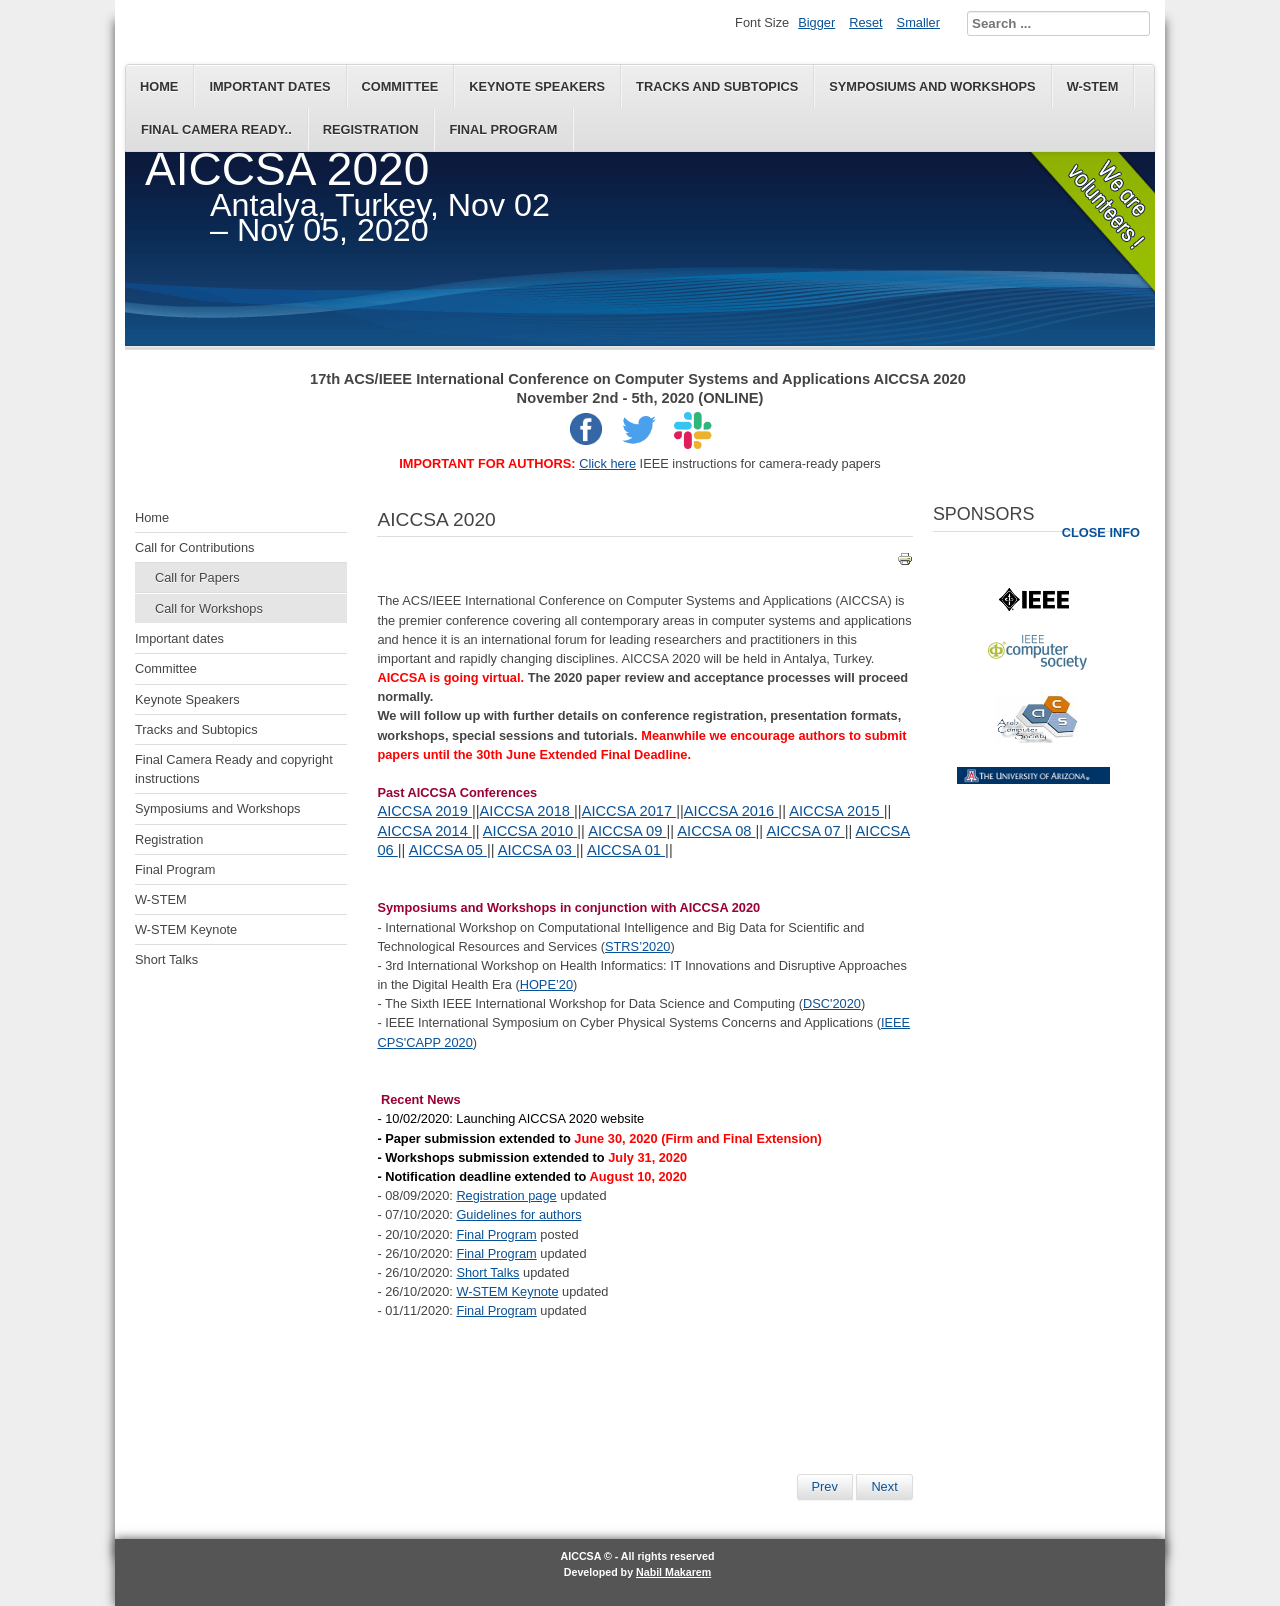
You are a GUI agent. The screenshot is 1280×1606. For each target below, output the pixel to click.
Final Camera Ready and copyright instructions (234, 769)
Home (159, 86)
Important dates (269, 86)
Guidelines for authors (518, 1214)
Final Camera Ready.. (216, 129)
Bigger (816, 22)
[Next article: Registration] (884, 1487)
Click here (607, 463)
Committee (400, 86)
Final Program (503, 129)
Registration (371, 129)
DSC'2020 (832, 1003)
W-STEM (1093, 86)
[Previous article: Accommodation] (825, 1487)
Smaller (918, 22)
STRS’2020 (637, 946)
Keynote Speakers (537, 86)
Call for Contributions (195, 547)
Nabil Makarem (673, 1572)
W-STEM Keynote (186, 929)
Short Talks (166, 959)
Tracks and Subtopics (717, 86)
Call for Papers (197, 577)
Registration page (506, 1195)
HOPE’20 (546, 984)
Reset (865, 22)
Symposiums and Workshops (932, 86)
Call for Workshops (209, 608)
